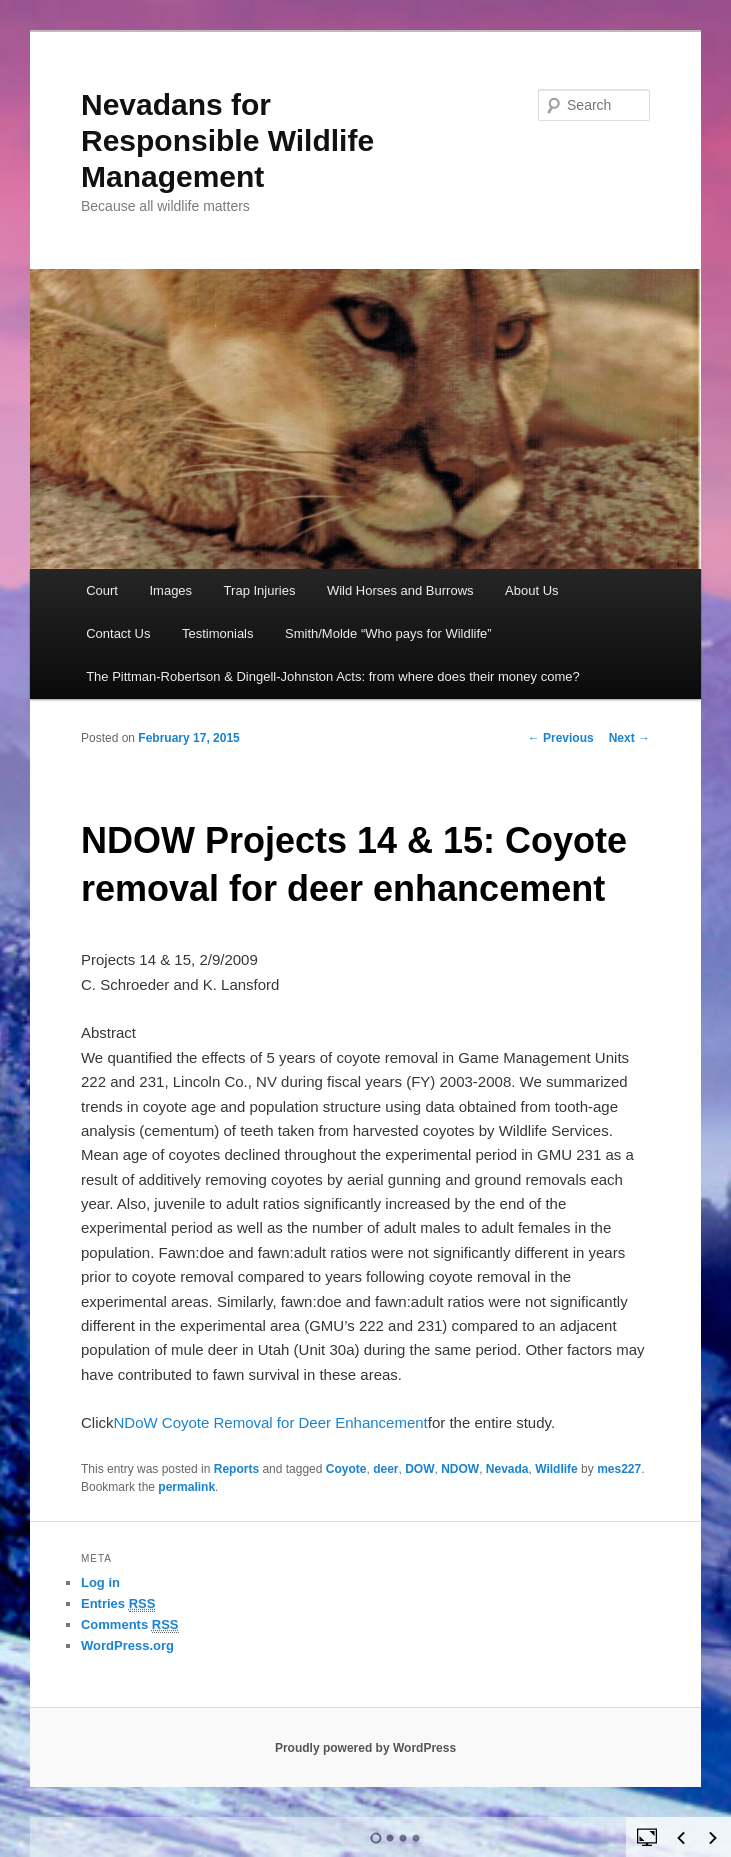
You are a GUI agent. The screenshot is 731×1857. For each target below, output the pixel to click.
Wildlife (556, 1469)
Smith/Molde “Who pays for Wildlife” (388, 633)
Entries (118, 1604)
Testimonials (218, 633)
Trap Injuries (260, 590)
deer (385, 1469)
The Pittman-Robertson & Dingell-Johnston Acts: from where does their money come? (333, 676)
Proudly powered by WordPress (365, 1748)
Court (102, 590)
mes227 (619, 1469)
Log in (100, 1582)
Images (170, 590)
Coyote (346, 1469)
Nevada (507, 1469)
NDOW (460, 1469)
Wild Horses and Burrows (400, 590)
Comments (130, 1625)
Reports (236, 1469)
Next (629, 738)
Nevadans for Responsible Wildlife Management (227, 140)
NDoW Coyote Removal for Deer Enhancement (270, 1422)
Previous (561, 738)
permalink (186, 1487)
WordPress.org (127, 1645)
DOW (419, 1469)
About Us (531, 590)
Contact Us (118, 633)
